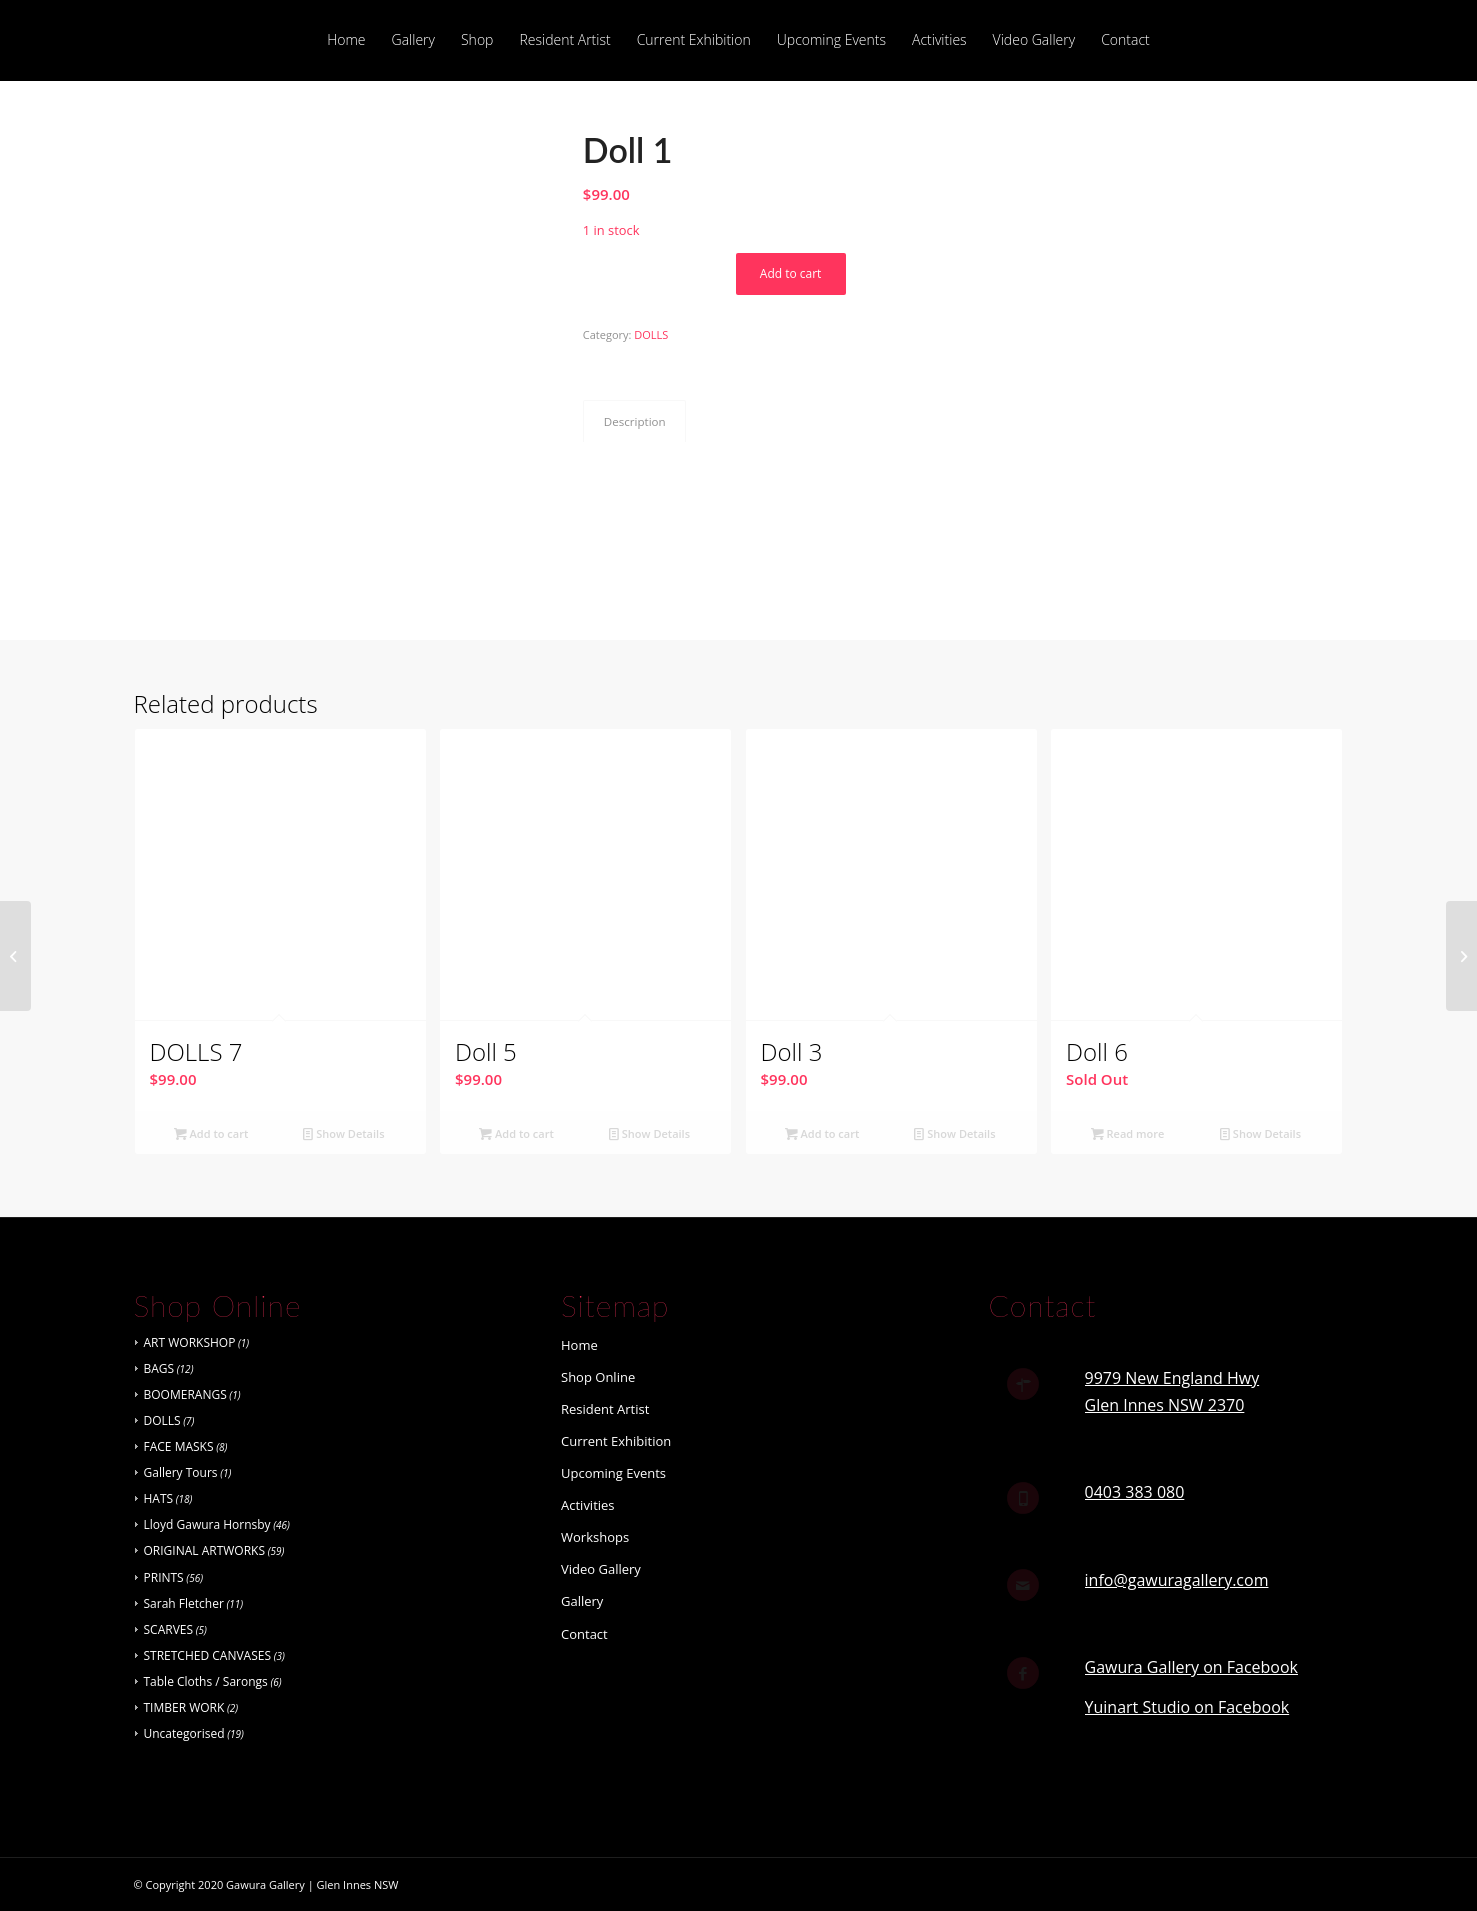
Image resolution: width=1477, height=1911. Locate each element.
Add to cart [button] (211, 1133)
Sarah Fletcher (184, 1603)
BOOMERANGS (185, 1394)
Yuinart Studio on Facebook (1187, 1707)
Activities (588, 1505)
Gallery (582, 1601)
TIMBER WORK (184, 1707)
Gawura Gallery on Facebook (1191, 1667)
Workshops (595, 1537)
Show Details (343, 1133)
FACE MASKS (179, 1446)
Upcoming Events (613, 1473)
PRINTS (164, 1577)
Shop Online (598, 1377)
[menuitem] (346, 40)
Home (579, 1345)
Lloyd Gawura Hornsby (207, 1524)
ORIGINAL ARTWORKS (205, 1550)
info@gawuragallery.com (1177, 1580)
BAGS (159, 1368)
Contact (584, 1634)
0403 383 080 (1135, 1492)
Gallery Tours (181, 1472)
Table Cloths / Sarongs (206, 1681)
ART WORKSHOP (190, 1342)
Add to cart (791, 273)
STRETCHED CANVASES (208, 1655)
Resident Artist (605, 1409)
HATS (159, 1498)
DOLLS (651, 334)
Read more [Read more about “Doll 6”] (1128, 1133)
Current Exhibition (616, 1441)
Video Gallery (601, 1569)
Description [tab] (635, 421)
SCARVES (169, 1629)
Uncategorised (184, 1733)
